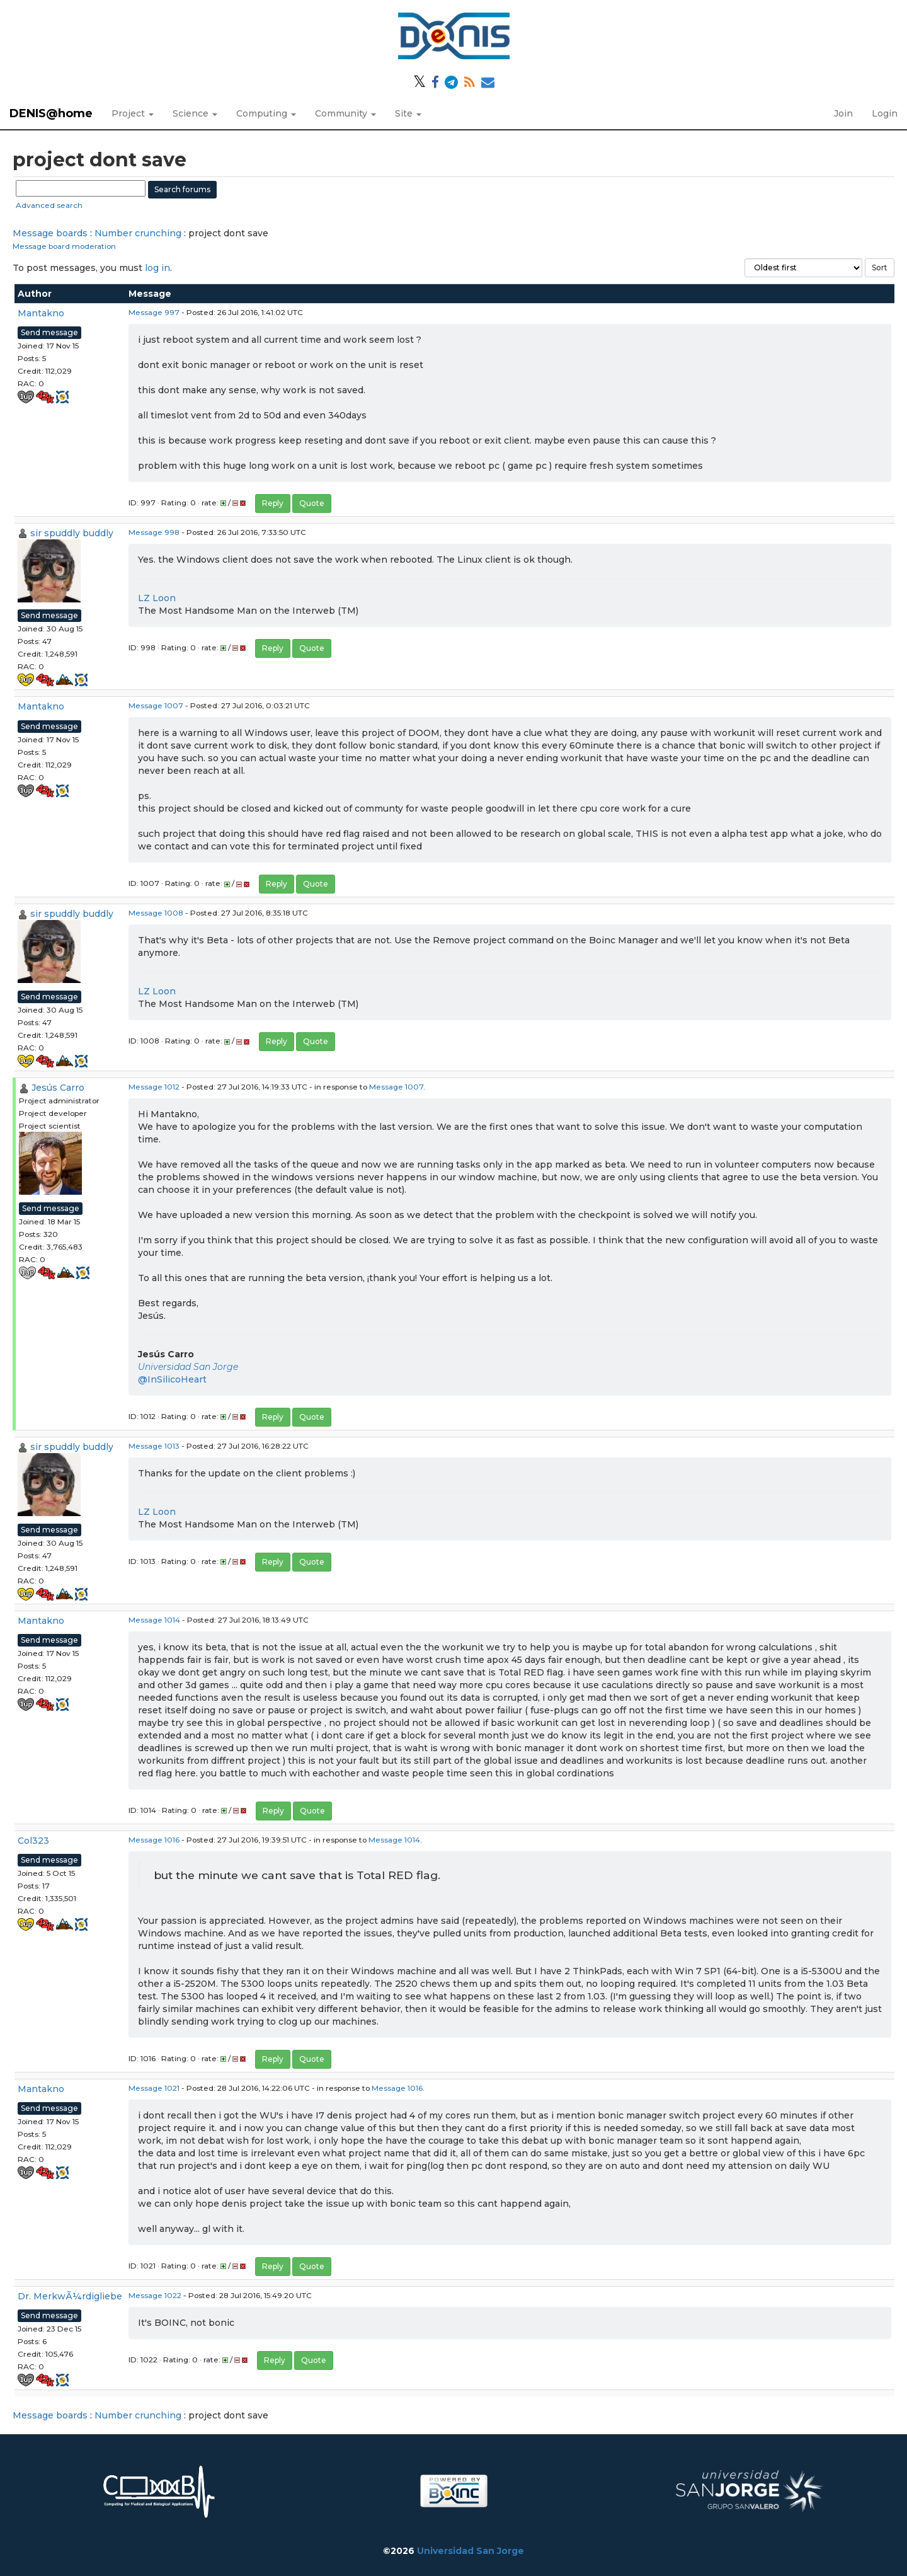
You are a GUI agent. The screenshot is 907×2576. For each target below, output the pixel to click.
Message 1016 (154, 1839)
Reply (272, 503)
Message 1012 (154, 1086)
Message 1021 (154, 2088)
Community (345, 113)
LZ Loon (157, 598)
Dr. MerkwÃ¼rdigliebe (70, 2296)
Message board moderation (64, 246)
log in (157, 267)
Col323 (33, 1840)
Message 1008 (155, 912)
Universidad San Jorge (188, 1366)
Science (195, 113)
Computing (266, 113)
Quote (311, 503)
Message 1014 (154, 1619)
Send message (49, 332)
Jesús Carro (57, 1087)
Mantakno (41, 313)
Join (843, 113)
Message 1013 (154, 1446)
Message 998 (154, 532)
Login (885, 113)
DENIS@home (51, 113)
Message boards (50, 233)
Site (408, 113)
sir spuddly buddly (71, 533)
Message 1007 (155, 705)
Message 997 (154, 312)
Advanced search (49, 205)
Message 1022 (154, 2295)
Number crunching (137, 233)
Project (132, 113)
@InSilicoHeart (172, 1379)
